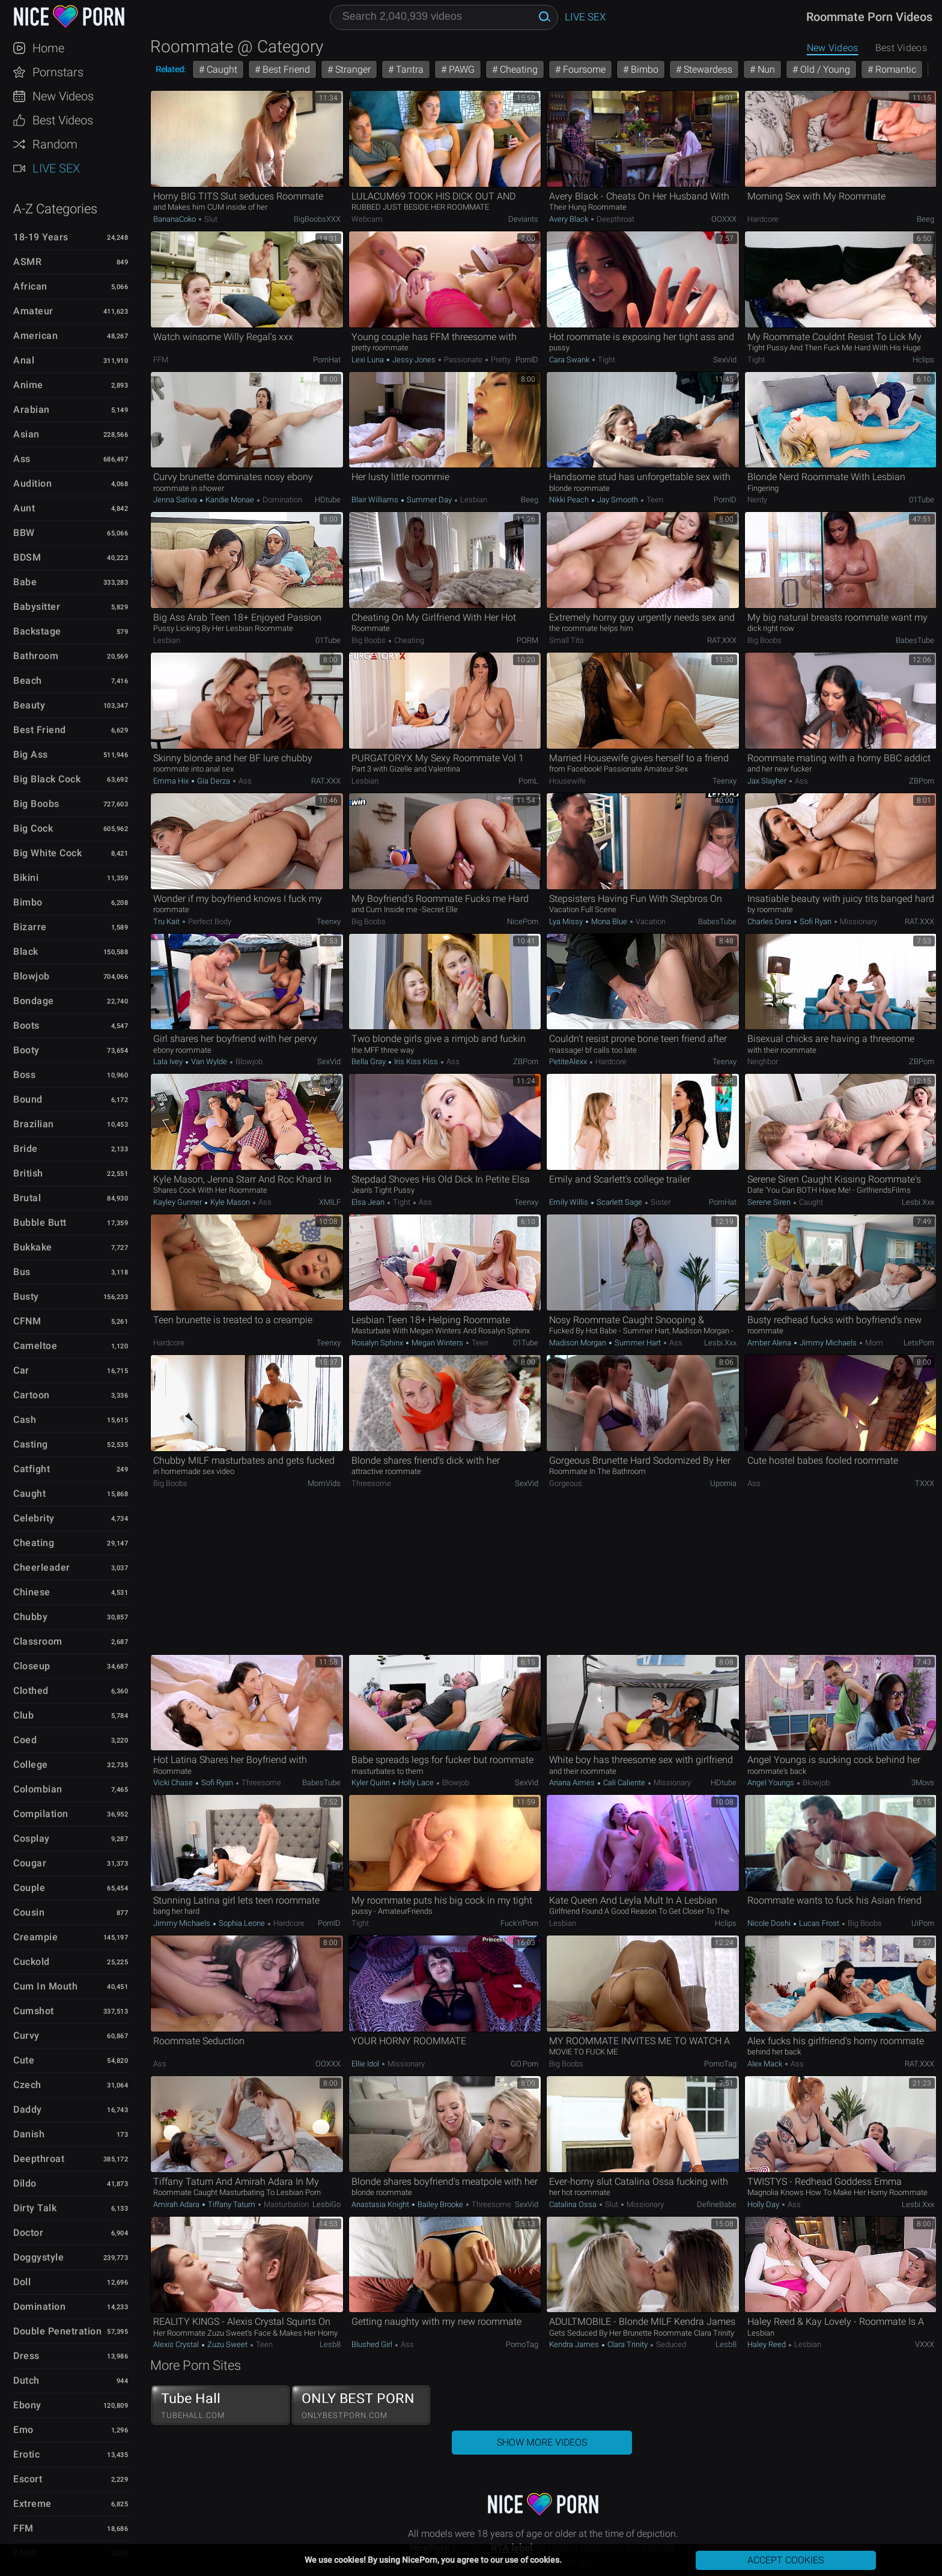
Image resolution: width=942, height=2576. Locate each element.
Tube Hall (220, 2405)
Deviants (523, 219)
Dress (26, 2355)
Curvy (26, 2035)
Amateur (33, 311)
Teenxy (725, 780)
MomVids (324, 1483)
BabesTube (915, 640)
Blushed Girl (372, 2344)
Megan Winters (437, 1342)
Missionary (857, 921)
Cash (24, 1419)
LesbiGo (326, 2204)
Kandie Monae (230, 499)
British (28, 1173)
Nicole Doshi (769, 1923)
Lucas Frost (819, 1923)
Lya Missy (567, 921)
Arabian (31, 409)
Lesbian (472, 499)
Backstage (37, 631)
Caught (29, 1493)
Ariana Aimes (573, 1782)
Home (48, 48)
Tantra (409, 69)
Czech (27, 2084)
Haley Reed (767, 2344)
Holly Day (764, 2204)
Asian (26, 434)
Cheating (33, 1542)
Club (23, 1715)
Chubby (30, 1616)
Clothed (31, 1690)
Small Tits (566, 640)
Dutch (26, 2380)
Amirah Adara (177, 2204)
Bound (28, 1099)
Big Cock (33, 828)
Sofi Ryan (815, 921)
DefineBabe (717, 2204)
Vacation (650, 921)
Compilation (40, 1813)
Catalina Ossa (573, 2204)
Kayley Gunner (178, 1202)
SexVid (725, 359)
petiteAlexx (569, 1061)
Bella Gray (369, 1061)
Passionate (463, 359)
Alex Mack (765, 2063)
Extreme (32, 2503)
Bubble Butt (40, 1222)
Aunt (24, 508)
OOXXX (724, 219)
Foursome (583, 69)
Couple (29, 1887)
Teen (654, 499)
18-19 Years (40, 237)
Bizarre (30, 927)
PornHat (327, 359)
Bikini (25, 877)
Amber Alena (770, 1342)
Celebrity (34, 1518)
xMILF (330, 1202)
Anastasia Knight (381, 2204)
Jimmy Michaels (828, 1342)
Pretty (500, 359)
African (30, 286)
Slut (209, 219)
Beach (27, 680)
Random (54, 144)
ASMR (27, 261)
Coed (25, 1740)
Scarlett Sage (619, 1202)
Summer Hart (638, 1342)
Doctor (28, 2232)
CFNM (27, 1321)
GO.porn (524, 2063)
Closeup (31, 1666)
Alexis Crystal (177, 2344)
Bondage (33, 1000)
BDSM (27, 557)
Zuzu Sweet (227, 2344)
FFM (23, 2528)
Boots (26, 1025)
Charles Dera (770, 921)
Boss (24, 1074)
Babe (25, 582)
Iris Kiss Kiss (416, 1061)
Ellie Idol (366, 2063)
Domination (39, 2306)
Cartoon (31, 1395)
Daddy (27, 2109)
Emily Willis (569, 1202)
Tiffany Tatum (231, 2204)
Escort (27, 2479)
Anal (23, 360)
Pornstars (58, 72)
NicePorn (522, 921)
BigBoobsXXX (317, 219)
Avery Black (569, 219)
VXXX (924, 2344)
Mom (873, 1342)
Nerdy (757, 499)
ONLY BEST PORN (361, 2405)
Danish (28, 2134)
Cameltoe (35, 1345)
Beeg (925, 219)
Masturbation (285, 2204)
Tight (605, 359)
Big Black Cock (47, 779)
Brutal (27, 1198)
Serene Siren (769, 1202)
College (30, 1764)
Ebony (27, 2405)
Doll (22, 2282)
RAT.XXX (722, 640)
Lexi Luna (368, 359)
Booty (26, 1050)
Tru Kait (167, 921)
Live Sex (56, 168)
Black (25, 951)
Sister (659, 1202)
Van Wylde (209, 1061)
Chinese (31, 1592)
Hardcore (763, 219)
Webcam (367, 219)
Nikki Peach (570, 499)
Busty (26, 1296)
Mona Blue (609, 921)
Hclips (923, 359)
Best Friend (39, 729)
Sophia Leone (242, 1923)
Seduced (670, 2344)
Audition (32, 483)
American (35, 335)
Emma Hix (171, 780)
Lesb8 (330, 2344)
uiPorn (922, 1923)
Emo (23, 2429)
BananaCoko (175, 219)
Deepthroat (38, 2158)
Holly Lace (416, 1782)
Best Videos (62, 120)
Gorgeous (565, 1483)
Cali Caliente (624, 1782)
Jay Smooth (617, 499)
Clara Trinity (627, 2344)
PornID (526, 359)
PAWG (460, 69)
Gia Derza (213, 780)
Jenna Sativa (176, 499)
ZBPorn (921, 780)
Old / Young (824, 69)
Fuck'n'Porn (519, 1923)
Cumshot (33, 2011)
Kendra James (575, 2344)
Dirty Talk (34, 2208)
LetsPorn (919, 1342)
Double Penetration (57, 2331)
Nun (765, 69)
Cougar (29, 1863)
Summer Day (429, 499)
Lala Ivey (168, 1061)
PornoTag (720, 2063)
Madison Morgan (578, 1342)
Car (21, 1370)
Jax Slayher (767, 780)
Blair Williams (375, 499)
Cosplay (31, 1838)
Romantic (894, 69)
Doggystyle (38, 2257)
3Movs (922, 1782)
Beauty (29, 705)
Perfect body (208, 921)
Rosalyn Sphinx (378, 1342)
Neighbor (762, 1061)
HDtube (328, 499)
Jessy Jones (413, 359)
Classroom (37, 1641)
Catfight (31, 1469)
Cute (23, 2060)
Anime (28, 385)
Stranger (352, 69)
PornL (528, 780)
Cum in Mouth (45, 1986)
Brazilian (33, 1124)
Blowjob (31, 976)
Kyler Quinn (371, 1782)
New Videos (63, 96)
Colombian (37, 1789)
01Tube (921, 499)
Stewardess (706, 69)
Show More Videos (542, 2442)
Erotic (26, 2454)
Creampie (35, 1937)
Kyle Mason (230, 1202)
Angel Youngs (771, 1782)
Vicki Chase (174, 1782)
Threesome (371, 1483)
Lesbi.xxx (918, 1202)
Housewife (567, 780)
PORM (527, 640)
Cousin (28, 1912)
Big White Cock (47, 853)
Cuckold (31, 1961)
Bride (25, 1148)
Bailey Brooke (440, 2204)
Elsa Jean (368, 1202)
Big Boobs (36, 803)
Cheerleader (41, 1567)
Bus (22, 1271)
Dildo (25, 2183)
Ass (22, 458)
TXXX (924, 1483)
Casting (30, 1444)
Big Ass (30, 754)
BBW (24, 532)
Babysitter (36, 606)
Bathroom (35, 656)
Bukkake (32, 1247)
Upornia (723, 1483)
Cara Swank (570, 359)
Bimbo (28, 902)
